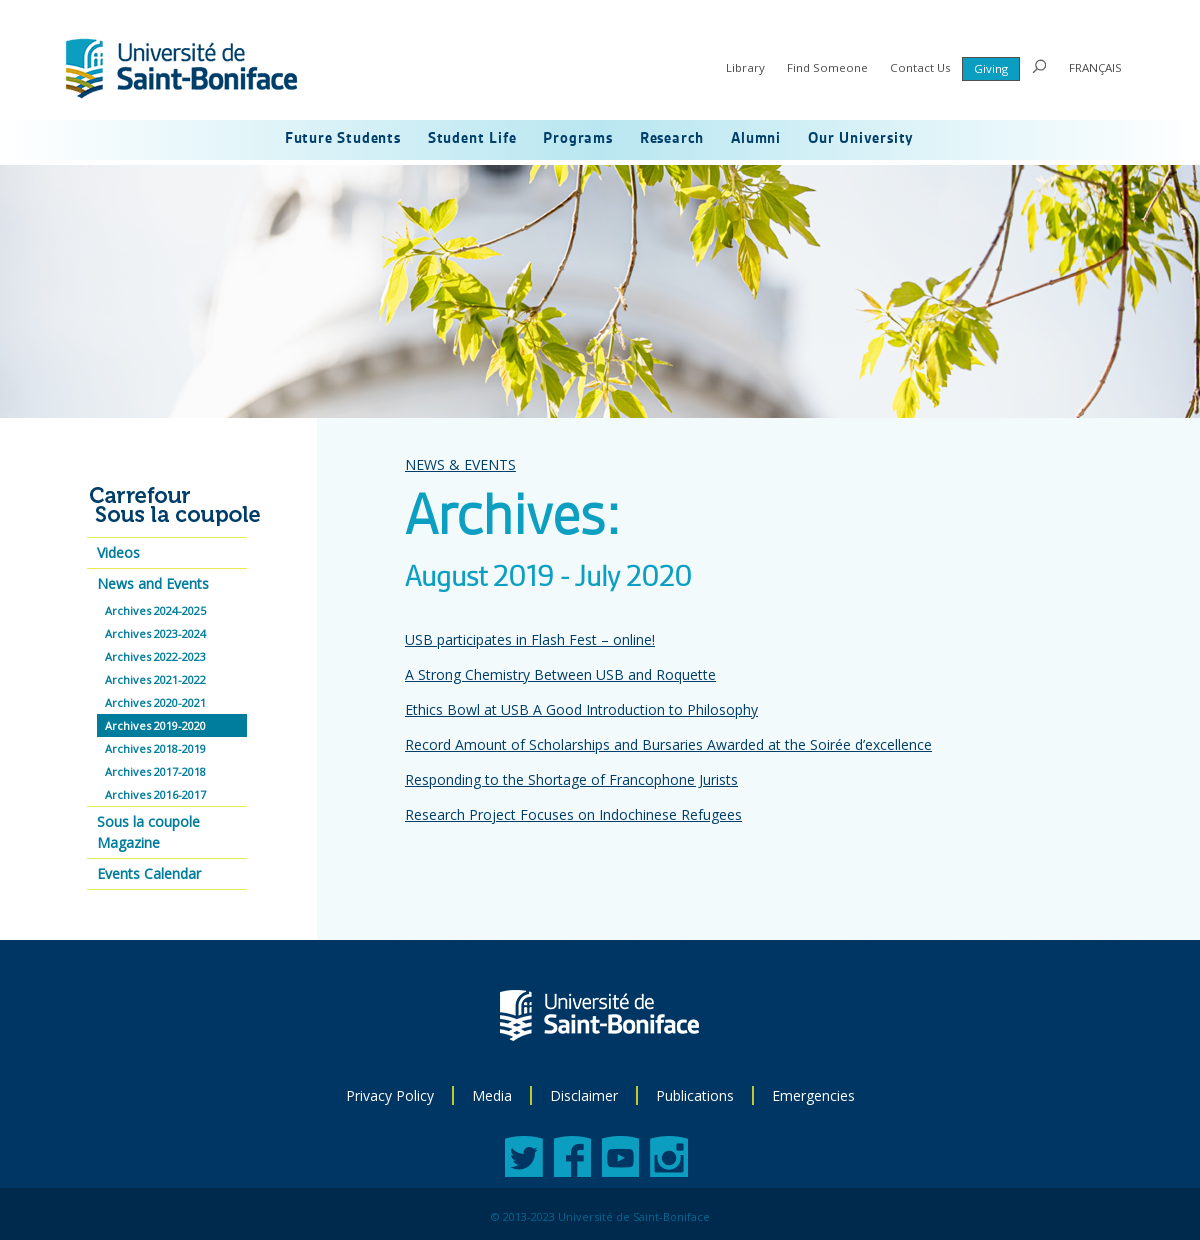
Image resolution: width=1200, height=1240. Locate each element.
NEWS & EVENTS (460, 464)
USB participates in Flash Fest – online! (530, 639)
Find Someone (827, 67)
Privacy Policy (390, 1095)
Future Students (343, 139)
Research (672, 139)
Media (492, 1095)
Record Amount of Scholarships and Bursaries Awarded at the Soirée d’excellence (668, 744)
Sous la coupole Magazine (148, 832)
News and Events (153, 583)
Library (745, 67)
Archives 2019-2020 (155, 725)
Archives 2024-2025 (155, 610)
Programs (577, 139)
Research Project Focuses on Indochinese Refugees (573, 814)
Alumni (756, 139)
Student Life (472, 139)
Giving (991, 68)
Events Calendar (149, 873)
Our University (861, 139)
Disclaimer (584, 1095)
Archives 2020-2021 (155, 702)
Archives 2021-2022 (155, 679)
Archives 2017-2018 (155, 771)
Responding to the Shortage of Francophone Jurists (571, 779)
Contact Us (920, 67)
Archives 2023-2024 (155, 633)
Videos (118, 552)
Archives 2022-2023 (155, 656)
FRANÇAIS (1095, 67)
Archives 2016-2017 (155, 794)
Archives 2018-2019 (155, 748)
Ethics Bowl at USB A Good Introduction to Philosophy (581, 709)
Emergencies (813, 1095)
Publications (695, 1095)
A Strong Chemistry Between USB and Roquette (560, 674)
